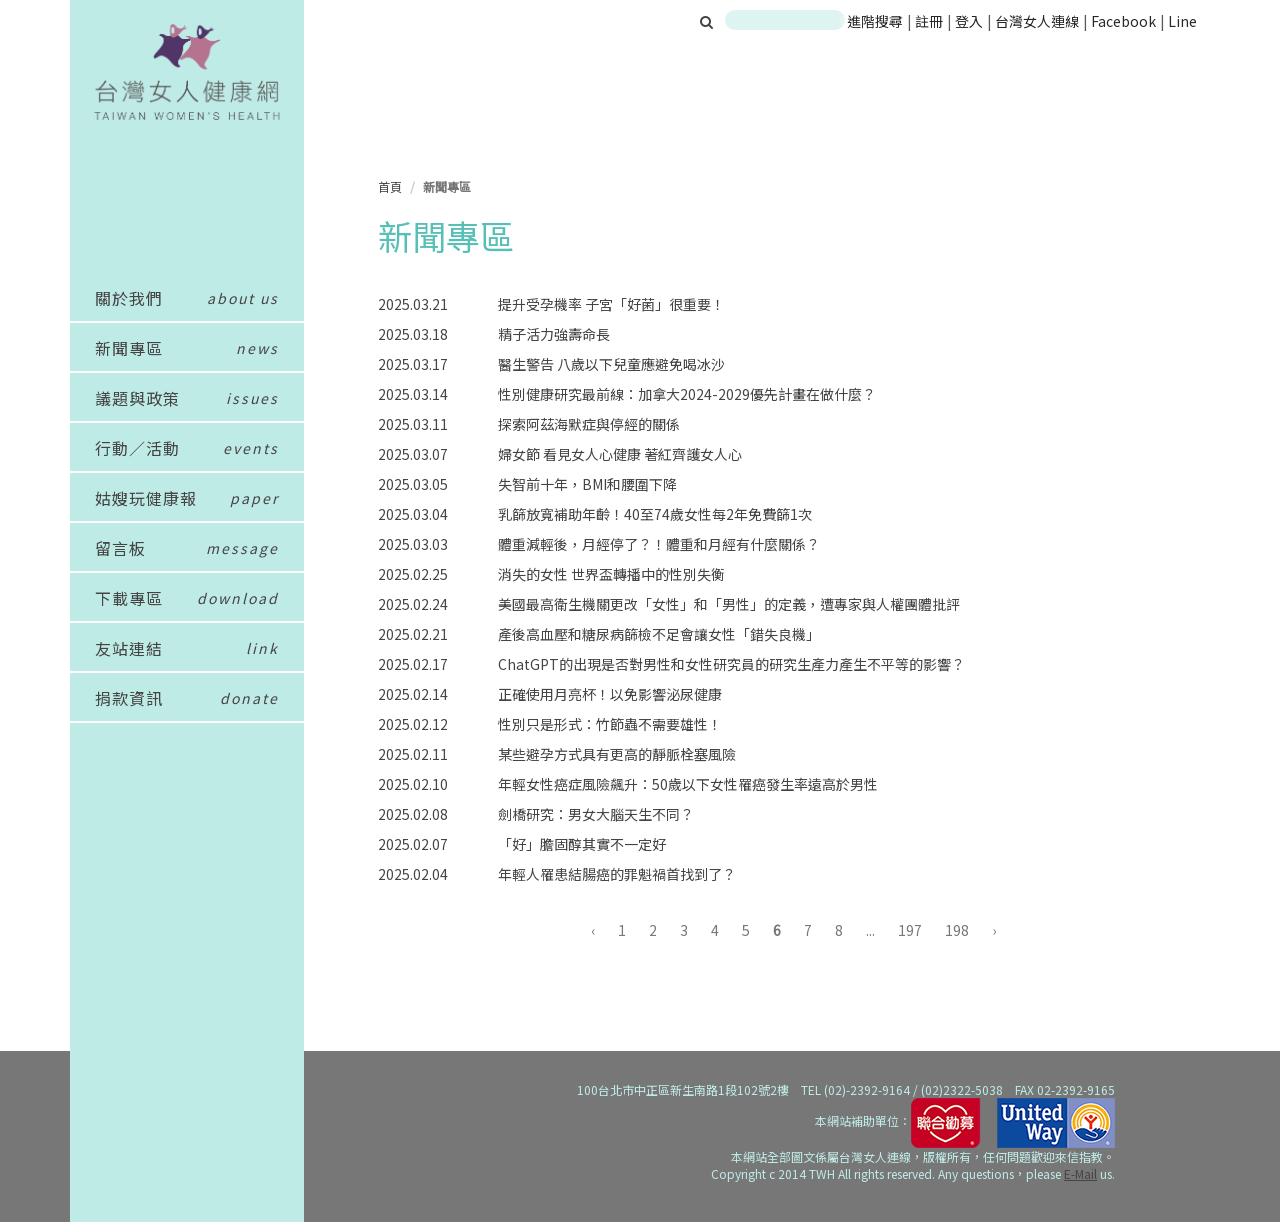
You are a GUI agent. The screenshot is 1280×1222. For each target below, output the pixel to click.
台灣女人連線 (1037, 21)
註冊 (930, 21)
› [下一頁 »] (994, 930)
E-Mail (1080, 1173)
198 (957, 930)
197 (910, 930)
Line (1182, 21)
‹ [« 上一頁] (593, 930)
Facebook (1123, 21)
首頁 (390, 186)
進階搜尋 (875, 21)
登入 (970, 21)
